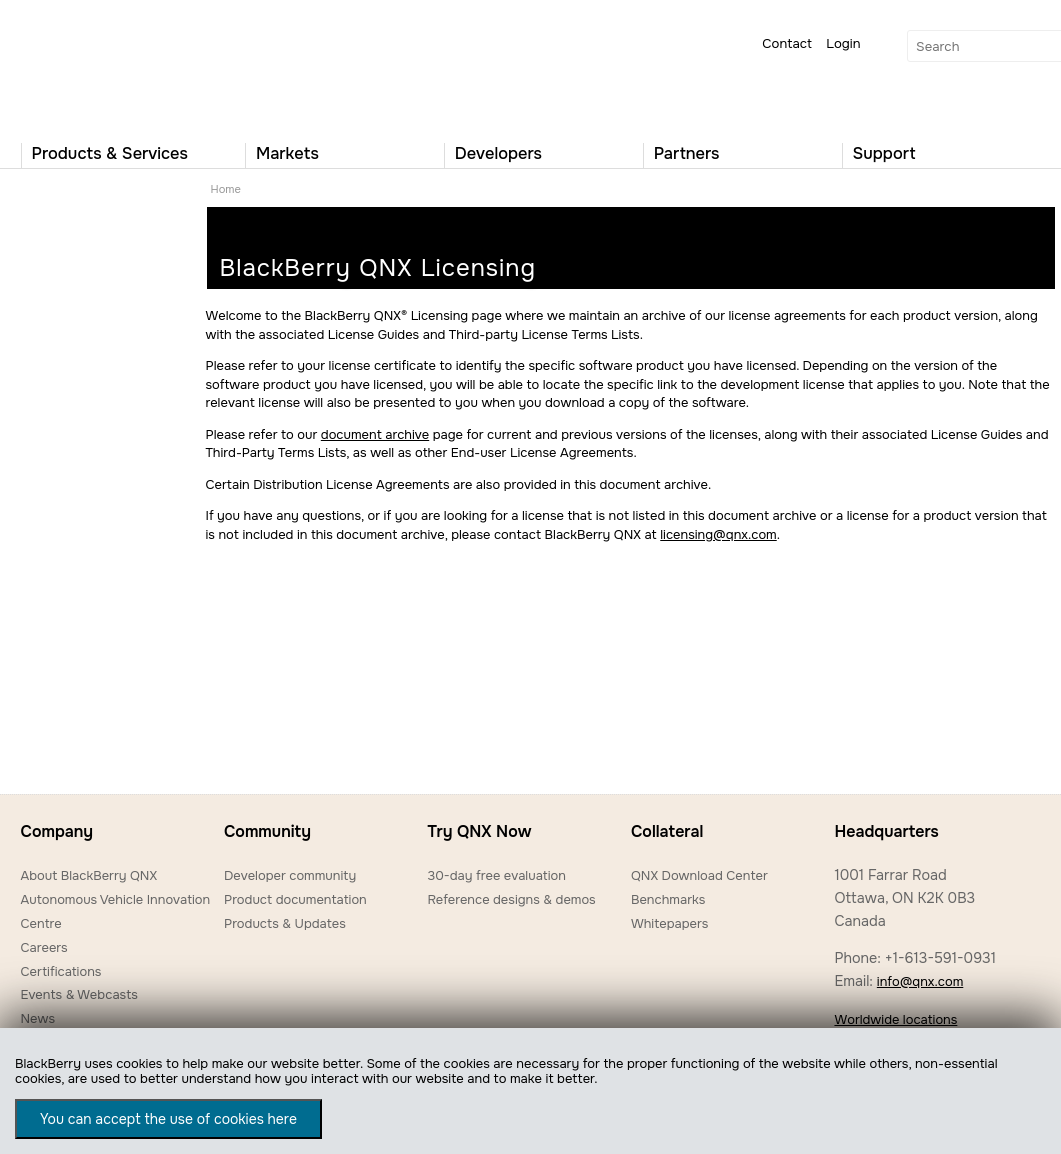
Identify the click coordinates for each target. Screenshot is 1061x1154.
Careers (44, 947)
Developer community (290, 875)
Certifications (61, 971)
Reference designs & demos (511, 899)
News (38, 1018)
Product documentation (295, 899)
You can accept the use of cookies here (168, 1119)
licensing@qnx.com (718, 534)
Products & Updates (285, 923)
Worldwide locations (895, 1019)
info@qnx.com (920, 981)
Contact (787, 43)
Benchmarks (668, 899)
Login (843, 43)
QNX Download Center (699, 875)
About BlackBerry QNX (89, 875)
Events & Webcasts (79, 994)
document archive (375, 434)
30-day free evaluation (496, 875)
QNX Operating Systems (81, 66)
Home (226, 189)
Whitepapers (669, 923)
